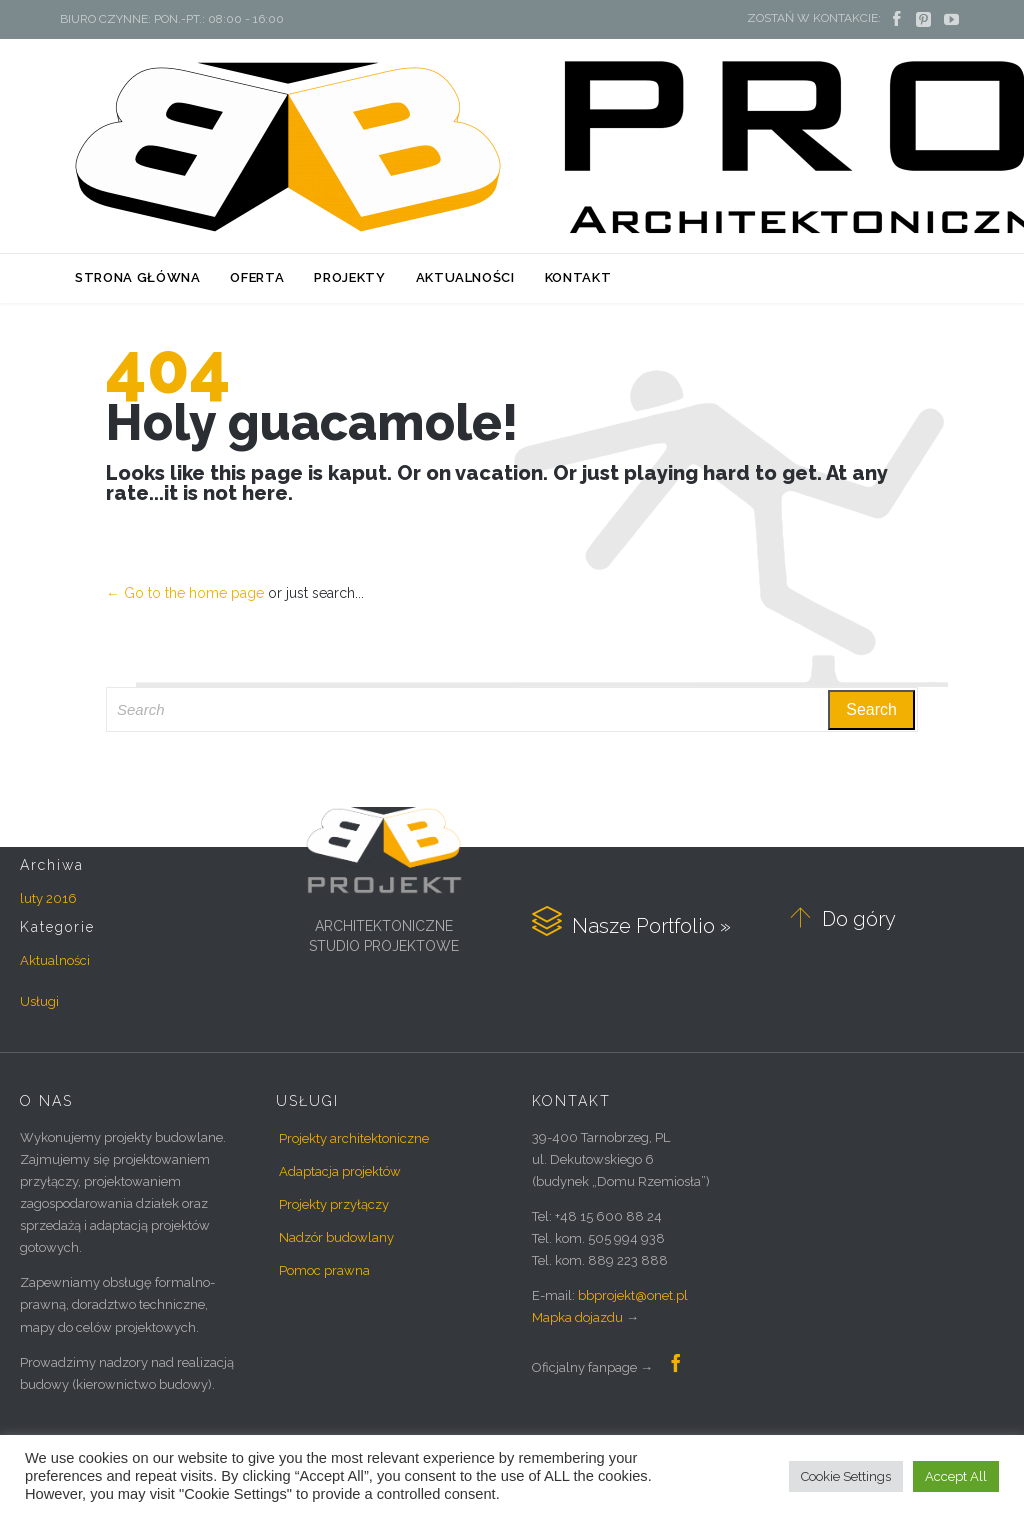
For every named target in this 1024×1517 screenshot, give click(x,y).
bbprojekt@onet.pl (633, 1295)
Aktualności (55, 960)
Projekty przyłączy (334, 1204)
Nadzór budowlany (336, 1237)
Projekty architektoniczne (354, 1138)
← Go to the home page (185, 593)
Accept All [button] (956, 1476)
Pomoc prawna (324, 1270)
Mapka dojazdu (577, 1317)
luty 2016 (48, 898)
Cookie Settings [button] (846, 1476)
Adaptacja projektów (340, 1171)
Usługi (39, 1001)
